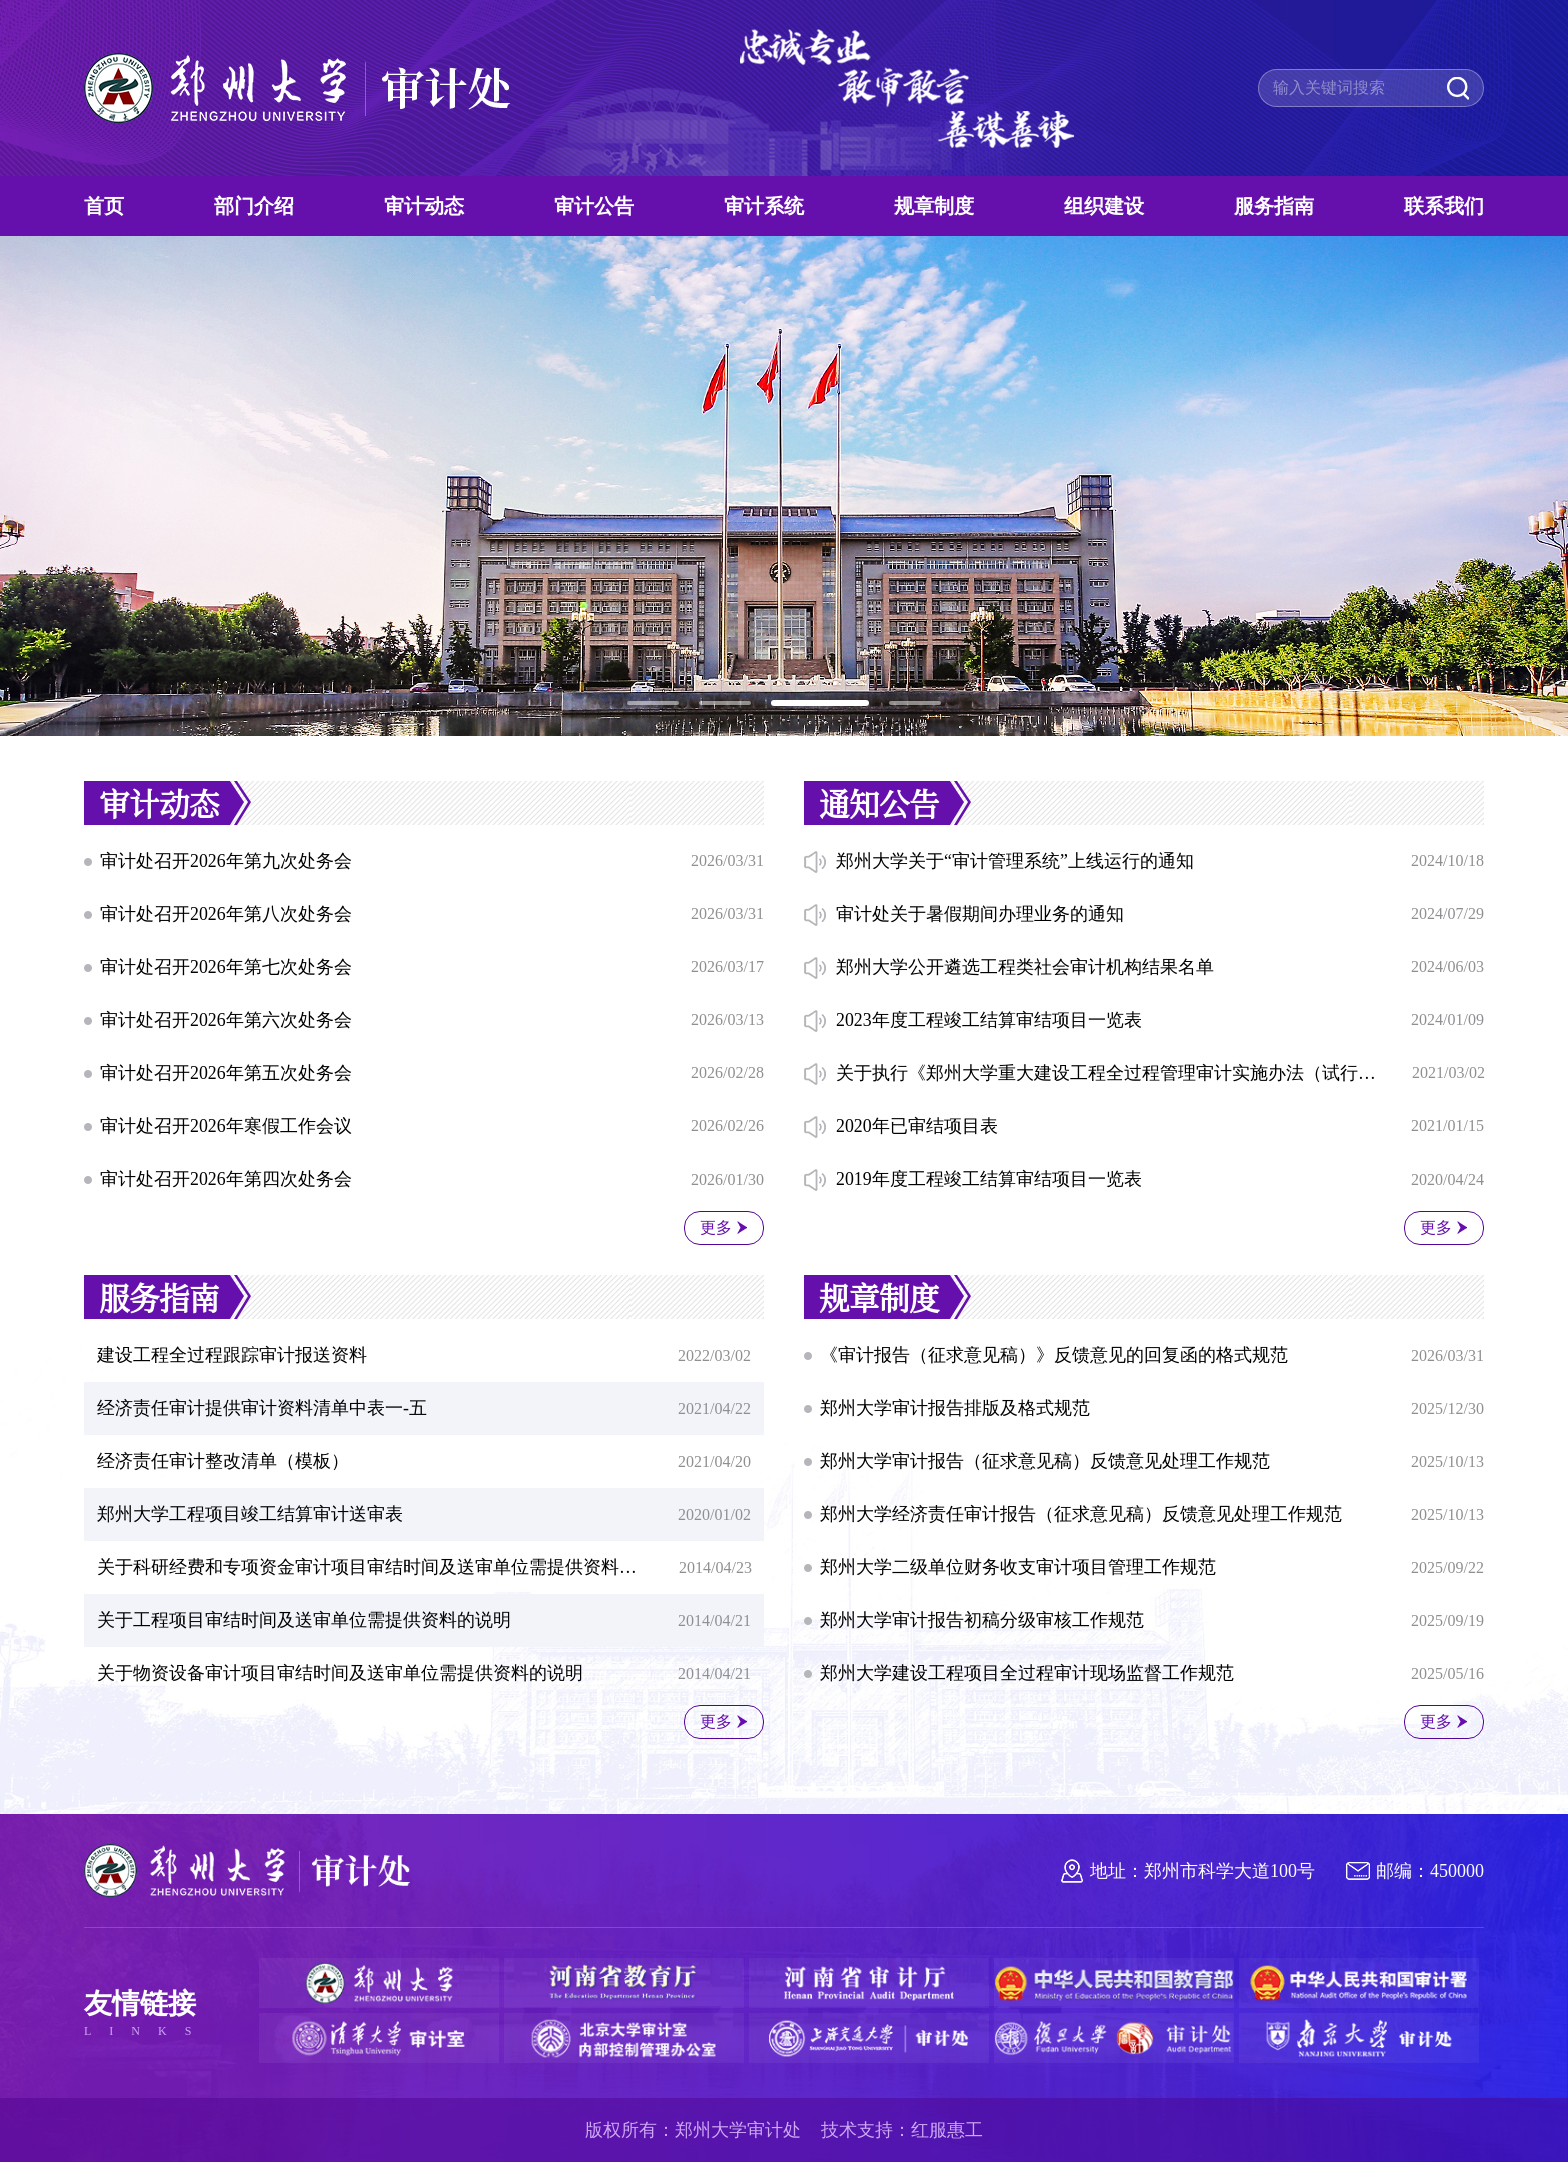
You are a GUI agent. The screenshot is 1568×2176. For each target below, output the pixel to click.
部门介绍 (254, 206)
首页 (104, 206)
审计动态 (424, 206)
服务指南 (1274, 206)
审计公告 (594, 206)
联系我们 (1444, 206)
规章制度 (934, 206)
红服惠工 (947, 2144)
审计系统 (764, 206)
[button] (653, 703)
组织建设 (1104, 206)
